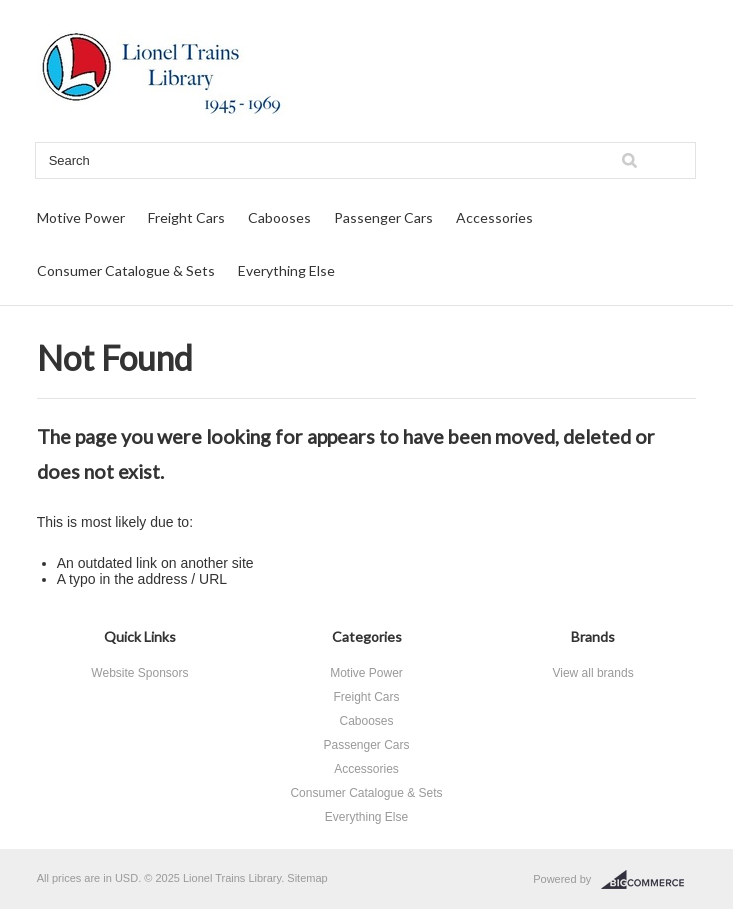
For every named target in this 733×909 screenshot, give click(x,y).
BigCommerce (648, 880)
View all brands (592, 673)
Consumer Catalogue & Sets (126, 270)
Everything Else (286, 270)
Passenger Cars (383, 217)
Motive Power (81, 217)
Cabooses (279, 217)
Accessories (494, 217)
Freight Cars (186, 217)
